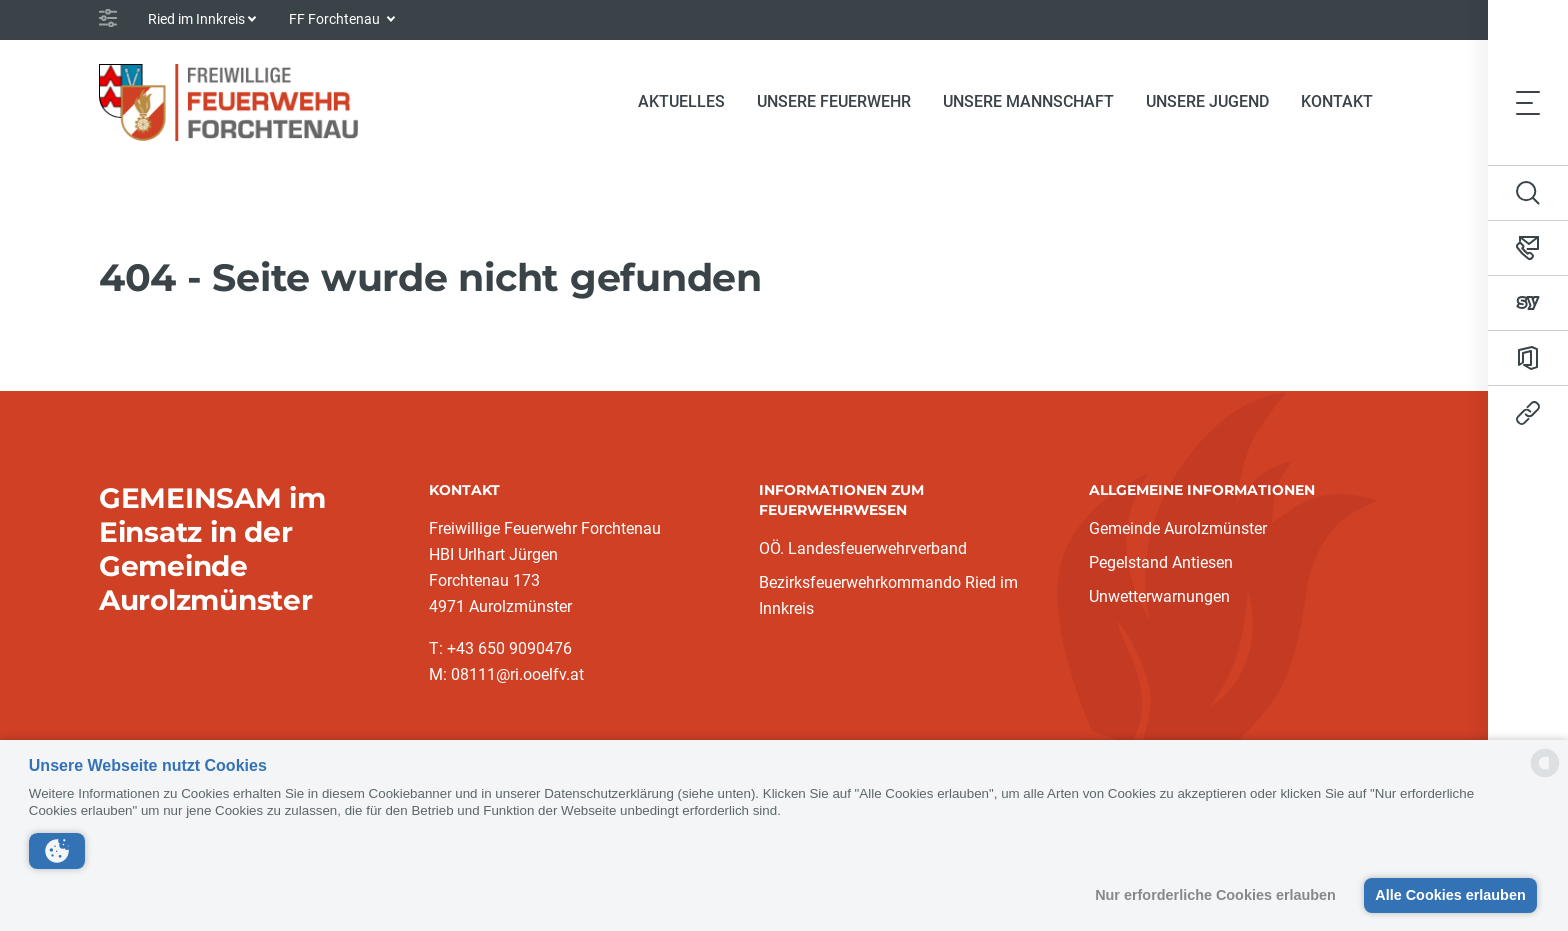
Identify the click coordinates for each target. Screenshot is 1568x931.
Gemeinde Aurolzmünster (1178, 528)
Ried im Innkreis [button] (196, 19)
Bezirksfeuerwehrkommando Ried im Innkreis (888, 595)
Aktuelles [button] (681, 101)
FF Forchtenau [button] (336, 19)
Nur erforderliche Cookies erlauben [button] (1215, 895)
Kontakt (1337, 101)
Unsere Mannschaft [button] (1028, 101)
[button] (57, 851)
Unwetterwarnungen (1159, 596)
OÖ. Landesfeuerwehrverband (863, 548)
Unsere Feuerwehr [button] (834, 101)
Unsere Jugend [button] (1207, 101)
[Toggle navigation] (1528, 102)
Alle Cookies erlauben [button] (1450, 895)
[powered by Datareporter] (1545, 775)
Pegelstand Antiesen (1161, 562)
